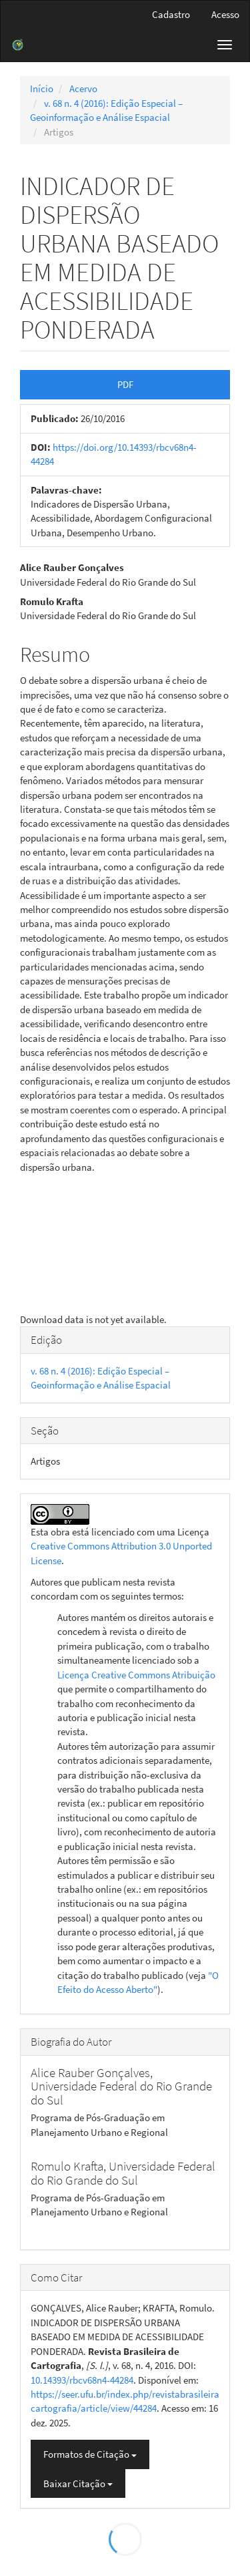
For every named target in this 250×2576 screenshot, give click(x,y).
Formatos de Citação (90, 2454)
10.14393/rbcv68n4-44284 (82, 2380)
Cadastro (171, 14)
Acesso (225, 14)
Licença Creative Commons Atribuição (136, 1674)
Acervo (83, 88)
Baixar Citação (78, 2483)
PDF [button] (125, 384)
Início (41, 88)
